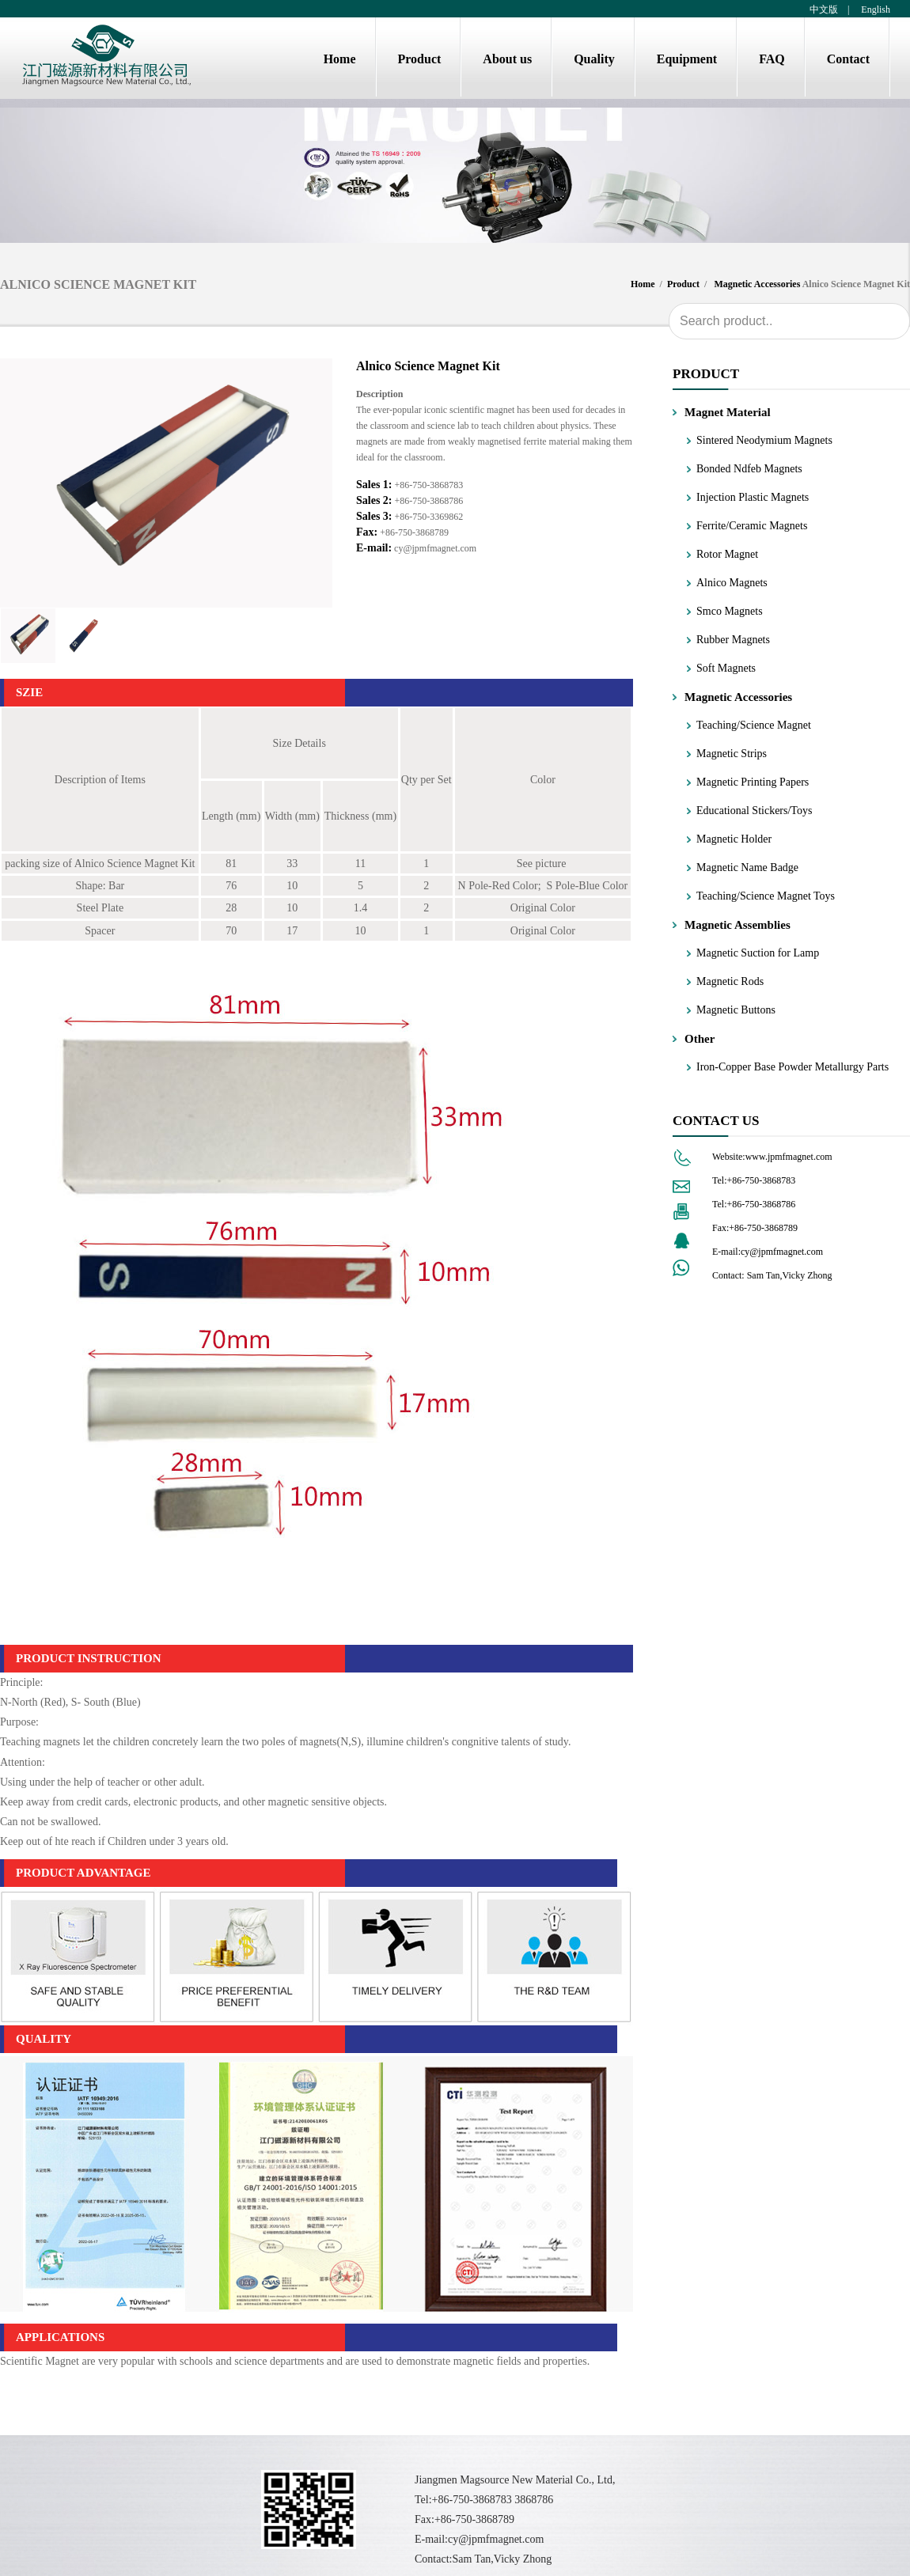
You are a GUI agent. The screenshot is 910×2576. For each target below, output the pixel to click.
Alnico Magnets (732, 583)
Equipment (687, 59)
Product (420, 59)
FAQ (772, 59)
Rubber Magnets (733, 640)
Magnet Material (727, 412)
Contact (848, 59)
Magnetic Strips (731, 754)
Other (699, 1038)
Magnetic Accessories (757, 284)
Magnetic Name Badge (747, 867)
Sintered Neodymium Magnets (764, 440)
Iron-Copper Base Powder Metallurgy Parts (792, 1067)
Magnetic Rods (730, 981)
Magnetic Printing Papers (752, 782)
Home (340, 59)
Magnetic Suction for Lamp (757, 953)
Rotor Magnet (727, 554)
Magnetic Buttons (735, 1010)
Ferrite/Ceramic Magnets (751, 526)
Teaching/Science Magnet (753, 725)
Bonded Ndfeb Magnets (749, 469)
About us (507, 59)
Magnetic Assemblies (737, 925)
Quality (594, 59)
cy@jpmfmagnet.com (435, 548)
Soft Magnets (726, 668)
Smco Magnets (729, 611)
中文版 (824, 9)
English (874, 9)
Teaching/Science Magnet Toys (765, 896)
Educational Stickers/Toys (754, 810)
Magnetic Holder (734, 839)
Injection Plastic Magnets (752, 497)
